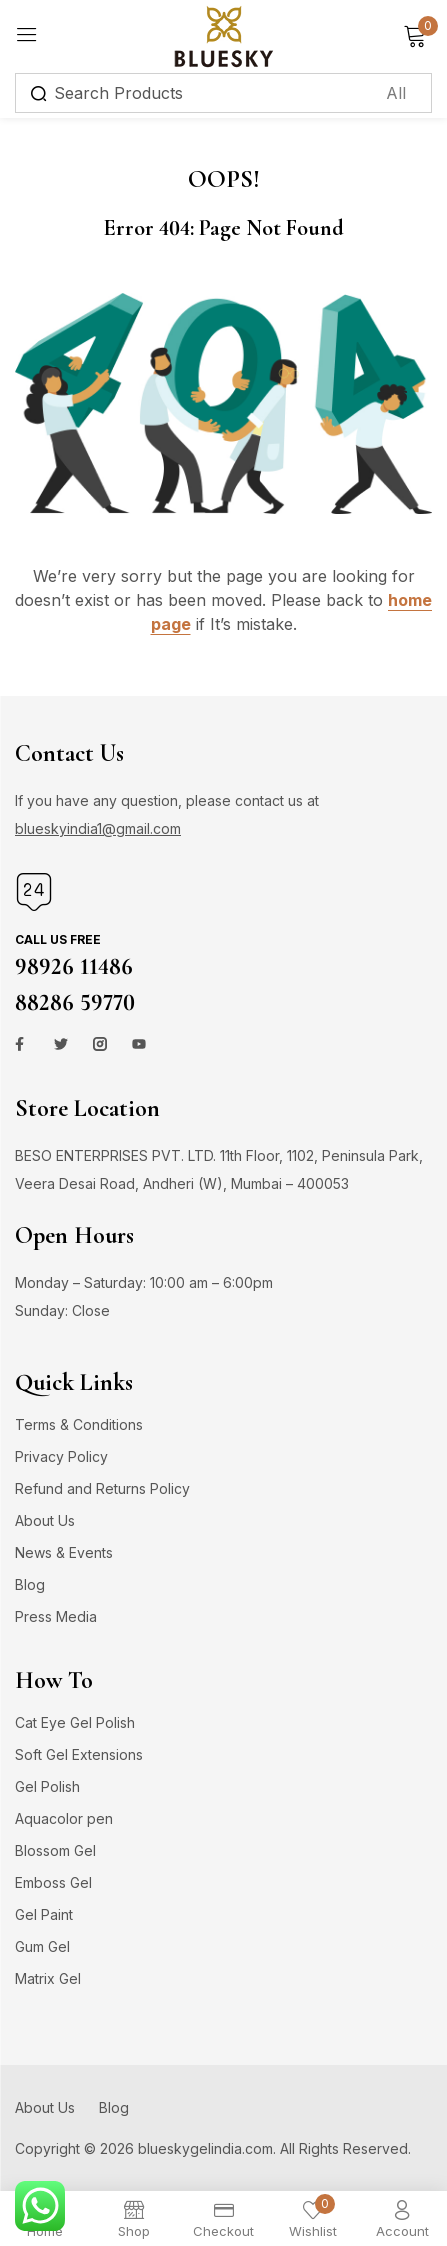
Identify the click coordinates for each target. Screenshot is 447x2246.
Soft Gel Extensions (79, 1754)
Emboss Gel (53, 1882)
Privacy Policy (61, 1456)
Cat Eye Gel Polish (75, 1722)
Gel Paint (44, 1914)
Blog (30, 1584)
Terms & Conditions (79, 1424)
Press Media (56, 1616)
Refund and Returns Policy (102, 1488)
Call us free (58, 939)
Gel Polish (47, 1786)
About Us (45, 1520)
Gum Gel (42, 1946)
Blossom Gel (55, 1850)
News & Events (64, 1552)
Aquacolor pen (64, 1818)
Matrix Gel (48, 1978)
